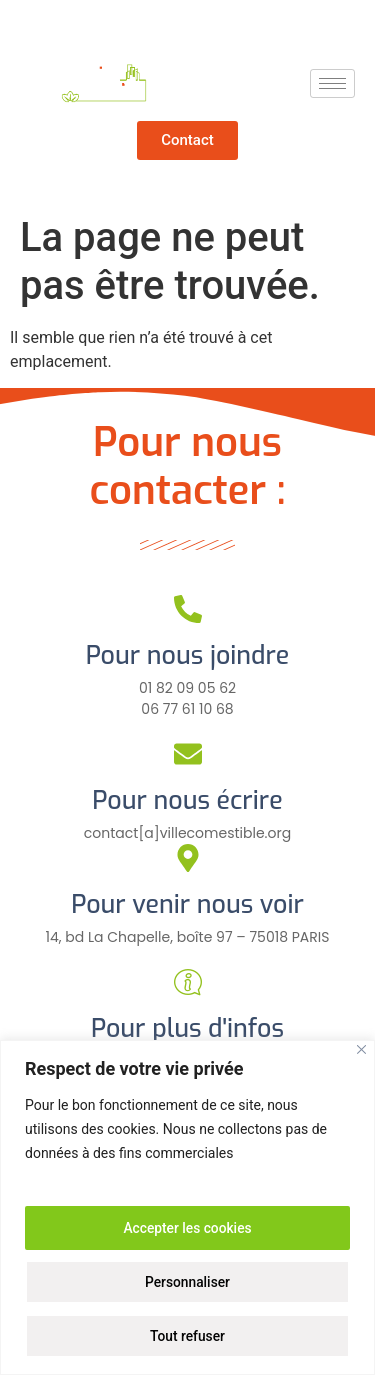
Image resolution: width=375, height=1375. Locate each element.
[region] (187, 1207)
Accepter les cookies (187, 1228)
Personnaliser (187, 1282)
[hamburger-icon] (332, 83)
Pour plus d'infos (187, 1028)
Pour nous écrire (187, 800)
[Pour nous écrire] (188, 754)
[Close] (361, 1049)
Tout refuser (187, 1336)
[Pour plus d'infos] (188, 982)
